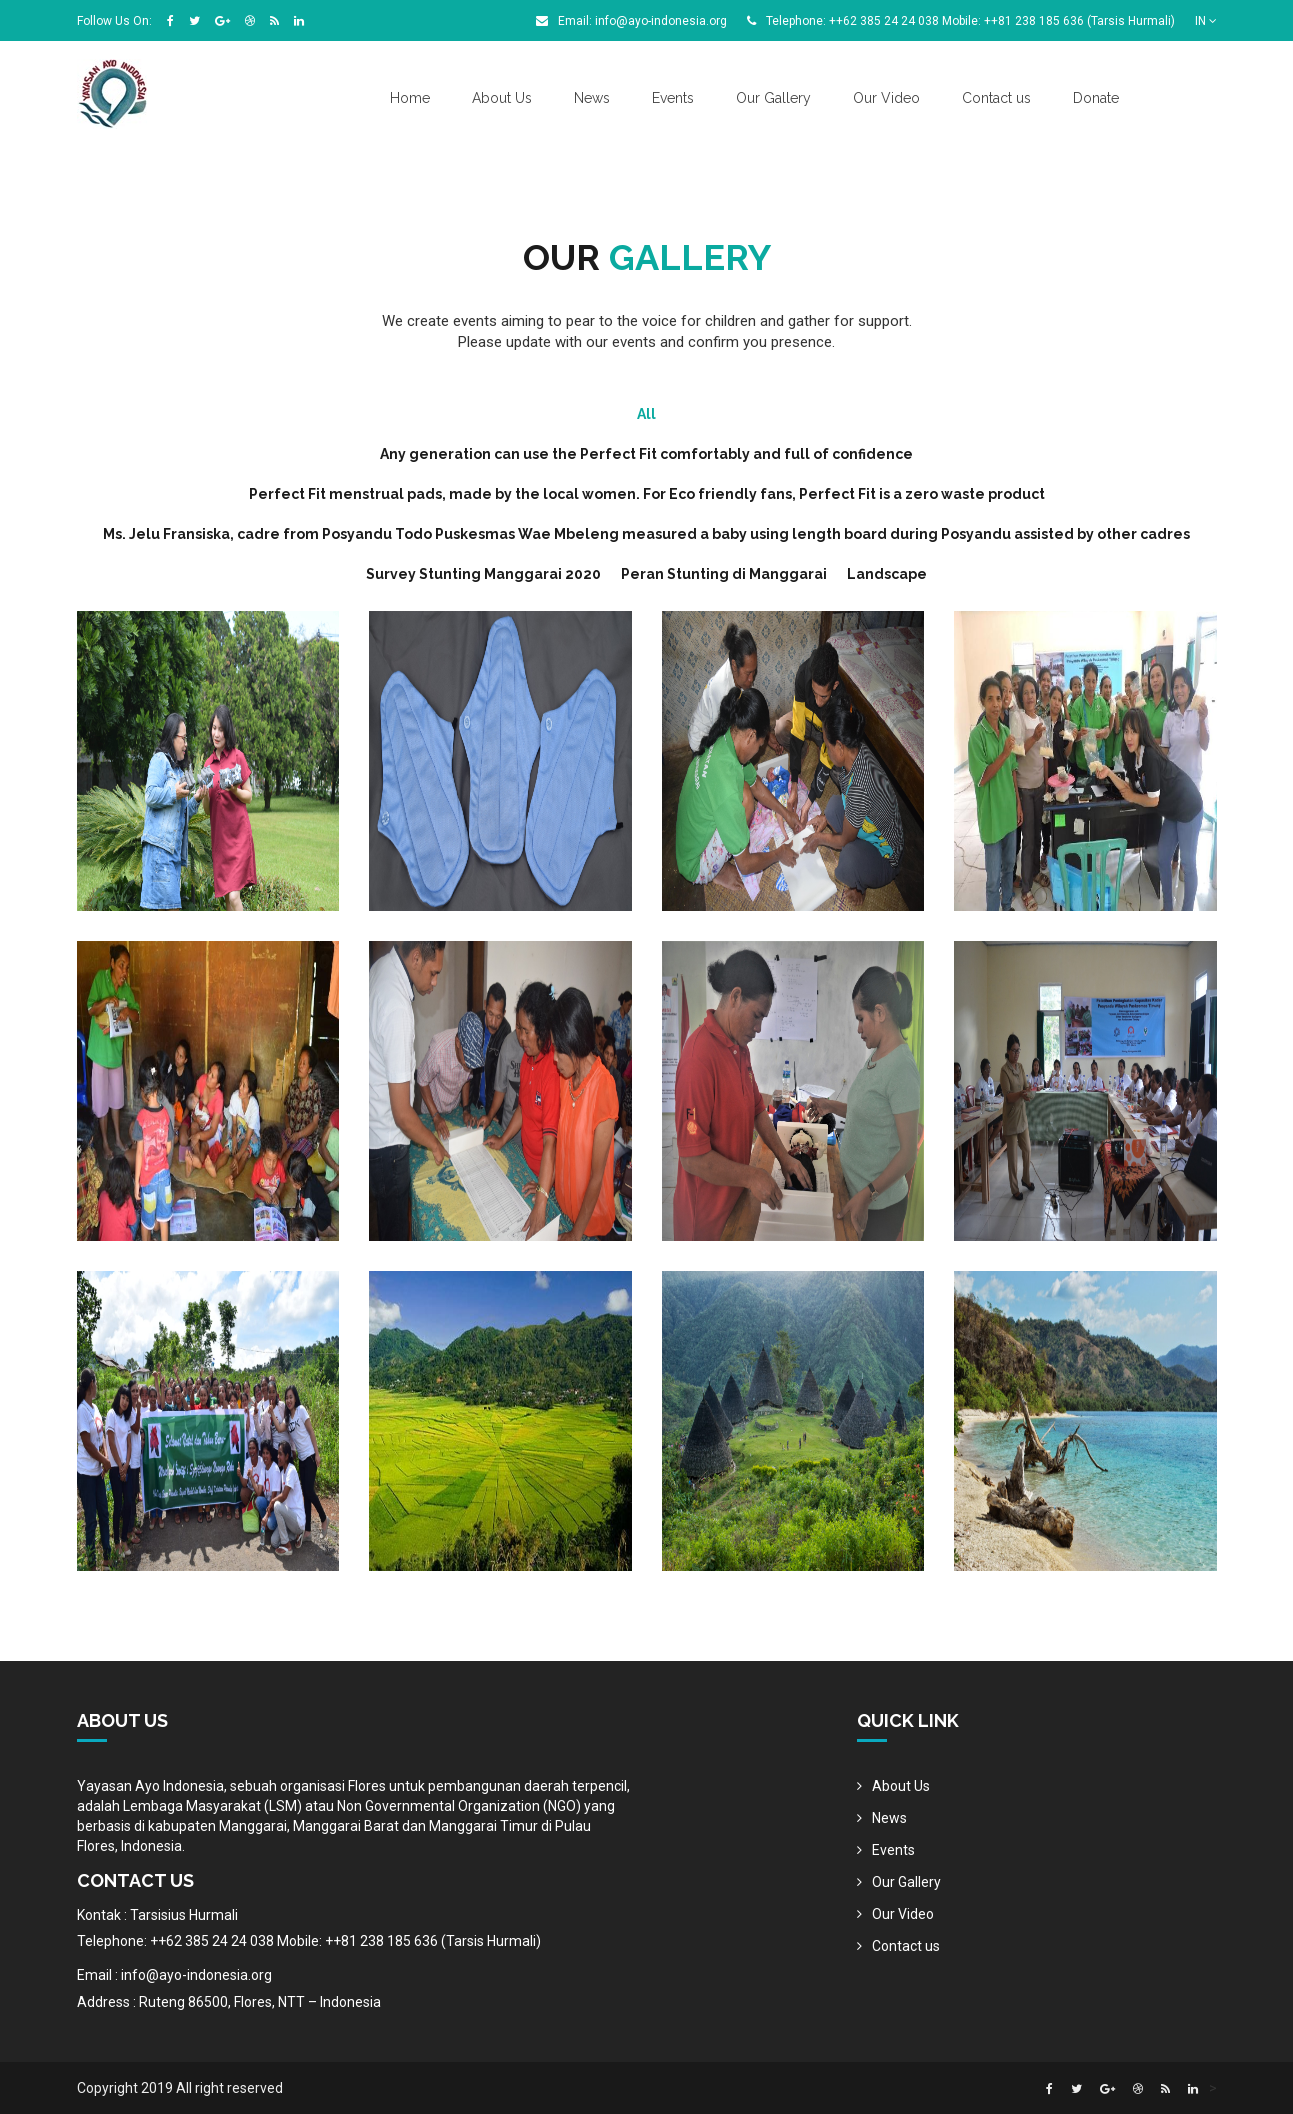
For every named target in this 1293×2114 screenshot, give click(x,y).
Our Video (886, 98)
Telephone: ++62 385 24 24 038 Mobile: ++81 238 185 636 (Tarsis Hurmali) (961, 21)
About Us (502, 98)
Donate (1096, 98)
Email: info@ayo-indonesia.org (631, 21)
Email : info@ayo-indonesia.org (174, 1975)
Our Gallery (773, 98)
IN (1206, 21)
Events (673, 98)
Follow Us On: (114, 21)
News (592, 98)
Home (410, 98)
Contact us (996, 98)
